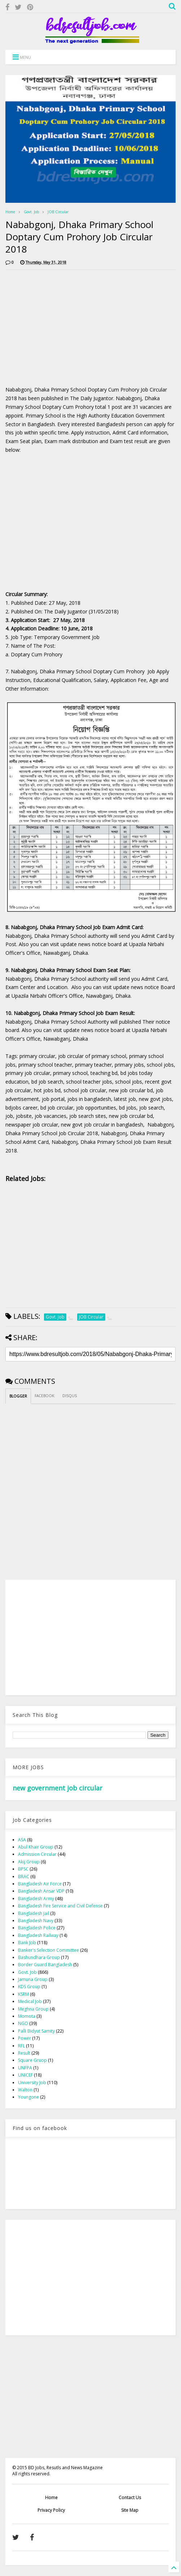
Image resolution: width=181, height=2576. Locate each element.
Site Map (129, 2510)
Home (10, 211)
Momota (26, 2016)
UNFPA (25, 2068)
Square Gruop (32, 2060)
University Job (32, 2082)
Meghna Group (33, 2009)
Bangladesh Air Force (40, 1884)
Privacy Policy (51, 2510)
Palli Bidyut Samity (36, 2031)
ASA (22, 1840)
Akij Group (29, 1862)
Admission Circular (37, 1854)
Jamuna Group (33, 1979)
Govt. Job (31, 211)
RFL (21, 2046)
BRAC (23, 1876)
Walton (25, 2090)
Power (24, 2038)
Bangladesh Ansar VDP (41, 1891)
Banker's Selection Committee (48, 1950)
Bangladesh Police (37, 1928)
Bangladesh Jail (33, 1913)
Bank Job (27, 1942)
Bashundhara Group (39, 1957)
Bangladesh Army (36, 1898)
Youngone (28, 2097)
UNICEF (25, 2075)
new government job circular (57, 1788)
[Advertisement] (66, 325)
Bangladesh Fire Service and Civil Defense (60, 1906)
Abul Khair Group (35, 1847)
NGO (23, 2023)
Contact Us (130, 2497)
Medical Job (30, 2001)
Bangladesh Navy (35, 1920)
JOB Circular (58, 211)
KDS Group (29, 1987)
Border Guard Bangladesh (45, 1964)
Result (24, 2053)
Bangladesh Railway (38, 1935)
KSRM (23, 1994)
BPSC (23, 1869)
